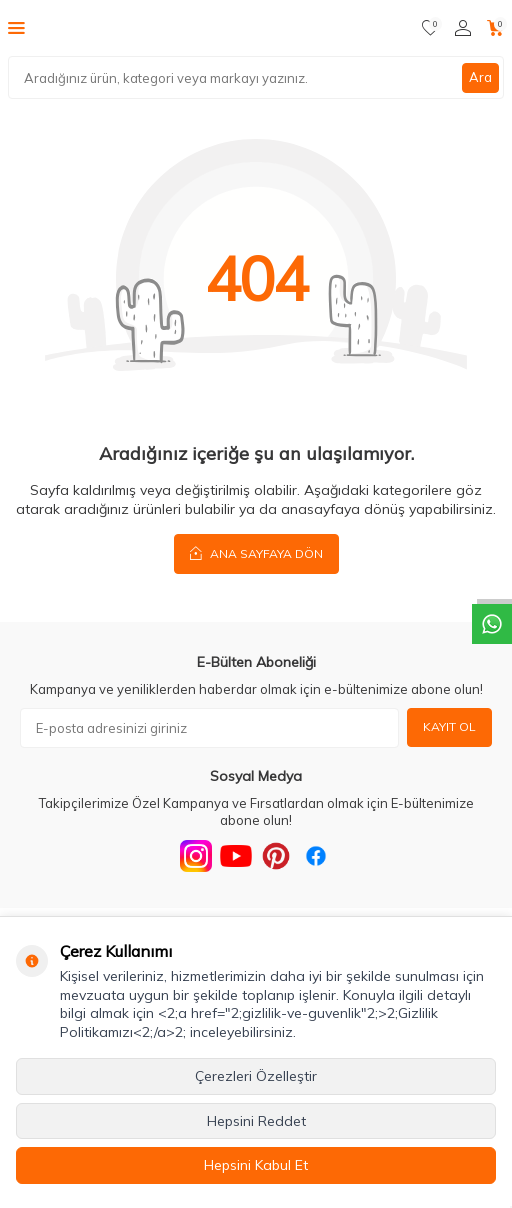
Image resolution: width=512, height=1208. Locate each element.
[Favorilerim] (430, 28)
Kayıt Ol (449, 726)
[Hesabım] (463, 28)
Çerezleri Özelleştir (256, 1076)
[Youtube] (236, 856)
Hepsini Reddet (256, 1121)
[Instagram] (196, 856)
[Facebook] (316, 856)
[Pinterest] (276, 856)
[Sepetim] (495, 28)
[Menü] (16, 27)
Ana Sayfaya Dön (256, 553)
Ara (480, 77)
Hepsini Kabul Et (256, 1165)
